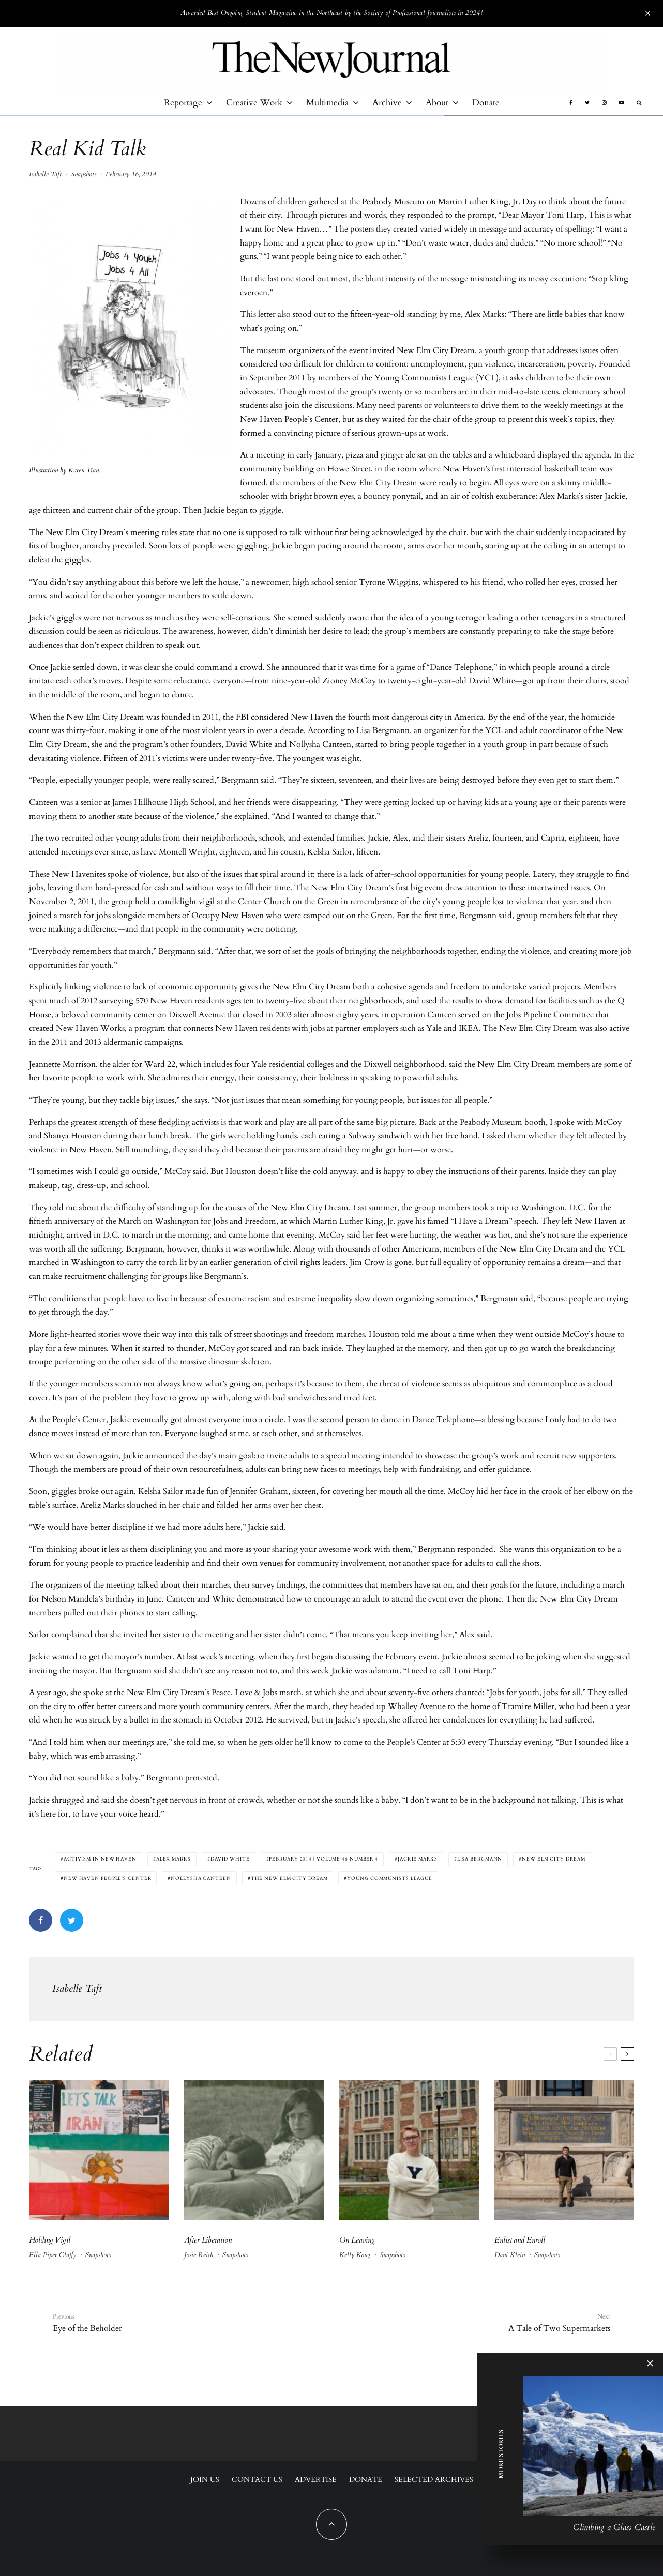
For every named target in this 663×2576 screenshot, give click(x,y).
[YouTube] (621, 102)
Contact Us (257, 2479)
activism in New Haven (100, 1859)
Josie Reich (198, 2255)
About (437, 103)
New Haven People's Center (108, 1878)
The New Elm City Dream (289, 1878)
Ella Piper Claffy (52, 2255)
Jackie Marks (418, 1859)
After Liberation (208, 2240)
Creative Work (254, 103)
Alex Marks (173, 1859)
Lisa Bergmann (480, 1859)
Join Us (204, 2479)
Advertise (316, 2479)
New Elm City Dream (553, 1859)
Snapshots (83, 174)
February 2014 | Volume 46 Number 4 (323, 1859)
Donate (486, 103)
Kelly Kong (354, 2255)
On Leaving (357, 2240)
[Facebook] (571, 102)
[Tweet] (71, 1920)
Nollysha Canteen (201, 1878)
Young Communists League (389, 1878)
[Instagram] (604, 102)
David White (230, 1859)
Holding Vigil (49, 2240)
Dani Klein (509, 2255)
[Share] (40, 1920)
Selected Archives (434, 2479)
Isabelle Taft (45, 174)
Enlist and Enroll (519, 2240)
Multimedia (327, 103)
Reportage (183, 103)
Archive (387, 103)
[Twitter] (587, 102)
